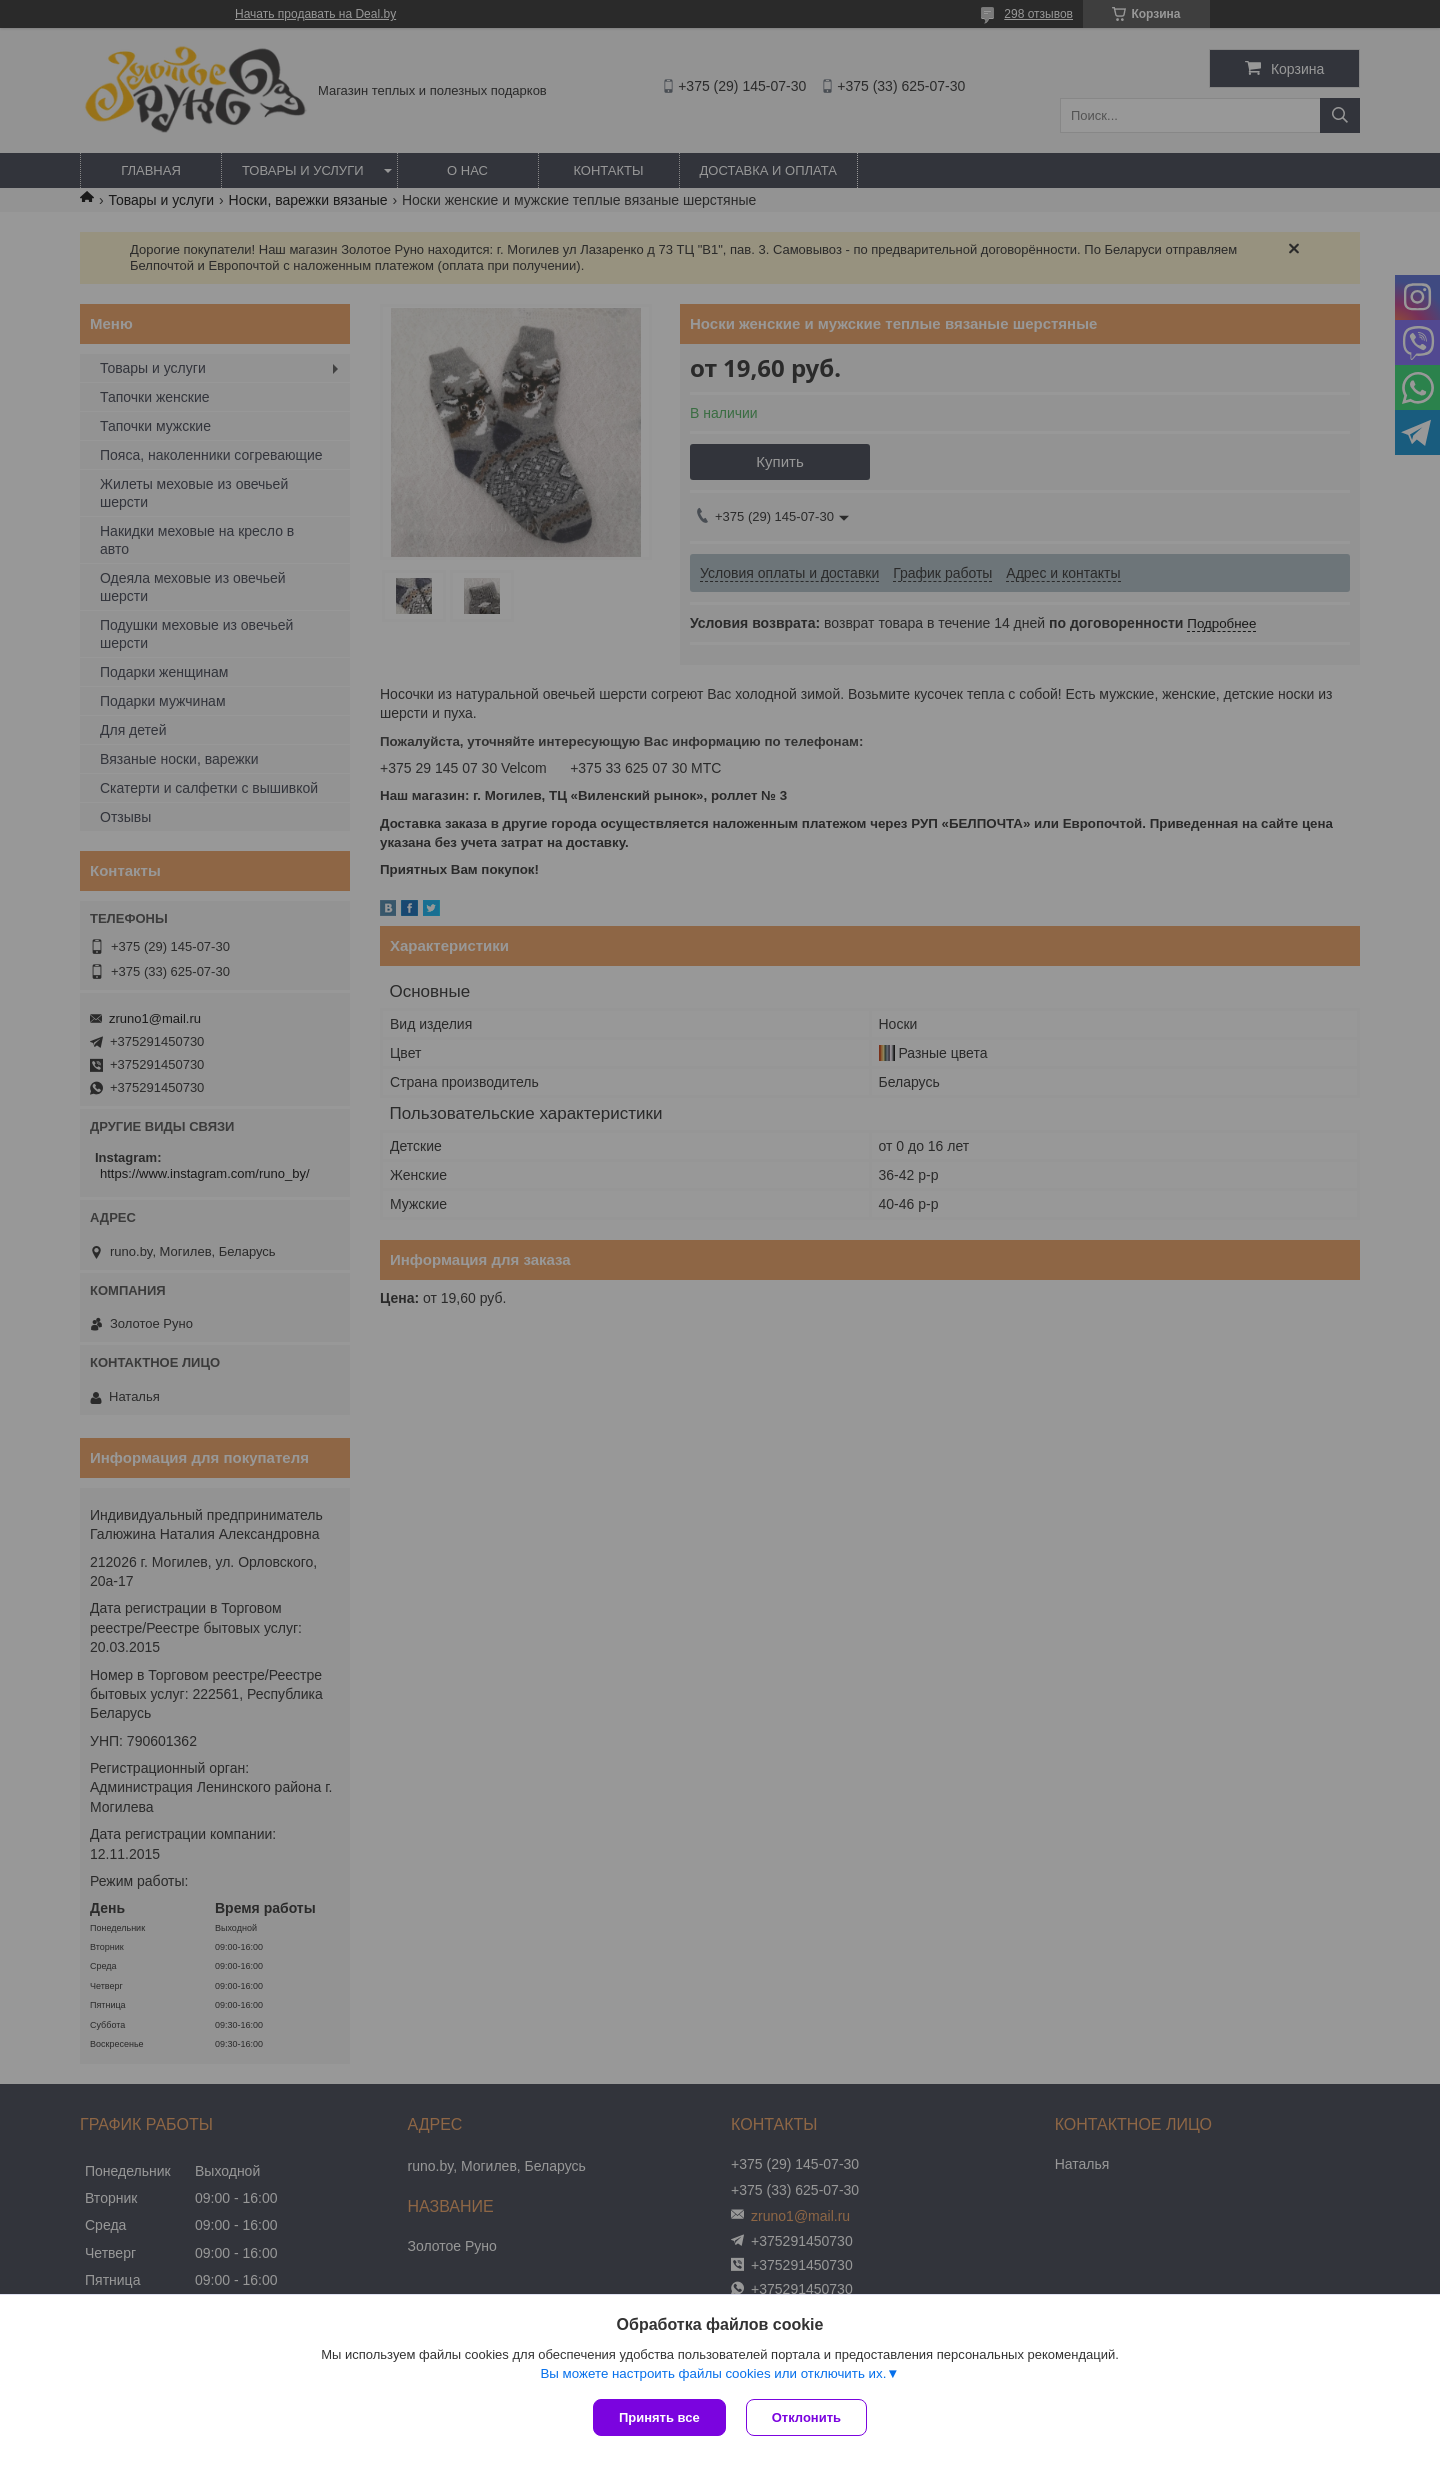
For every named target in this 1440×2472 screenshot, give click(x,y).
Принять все (659, 2417)
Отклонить (806, 2417)
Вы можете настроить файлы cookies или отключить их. (713, 2373)
